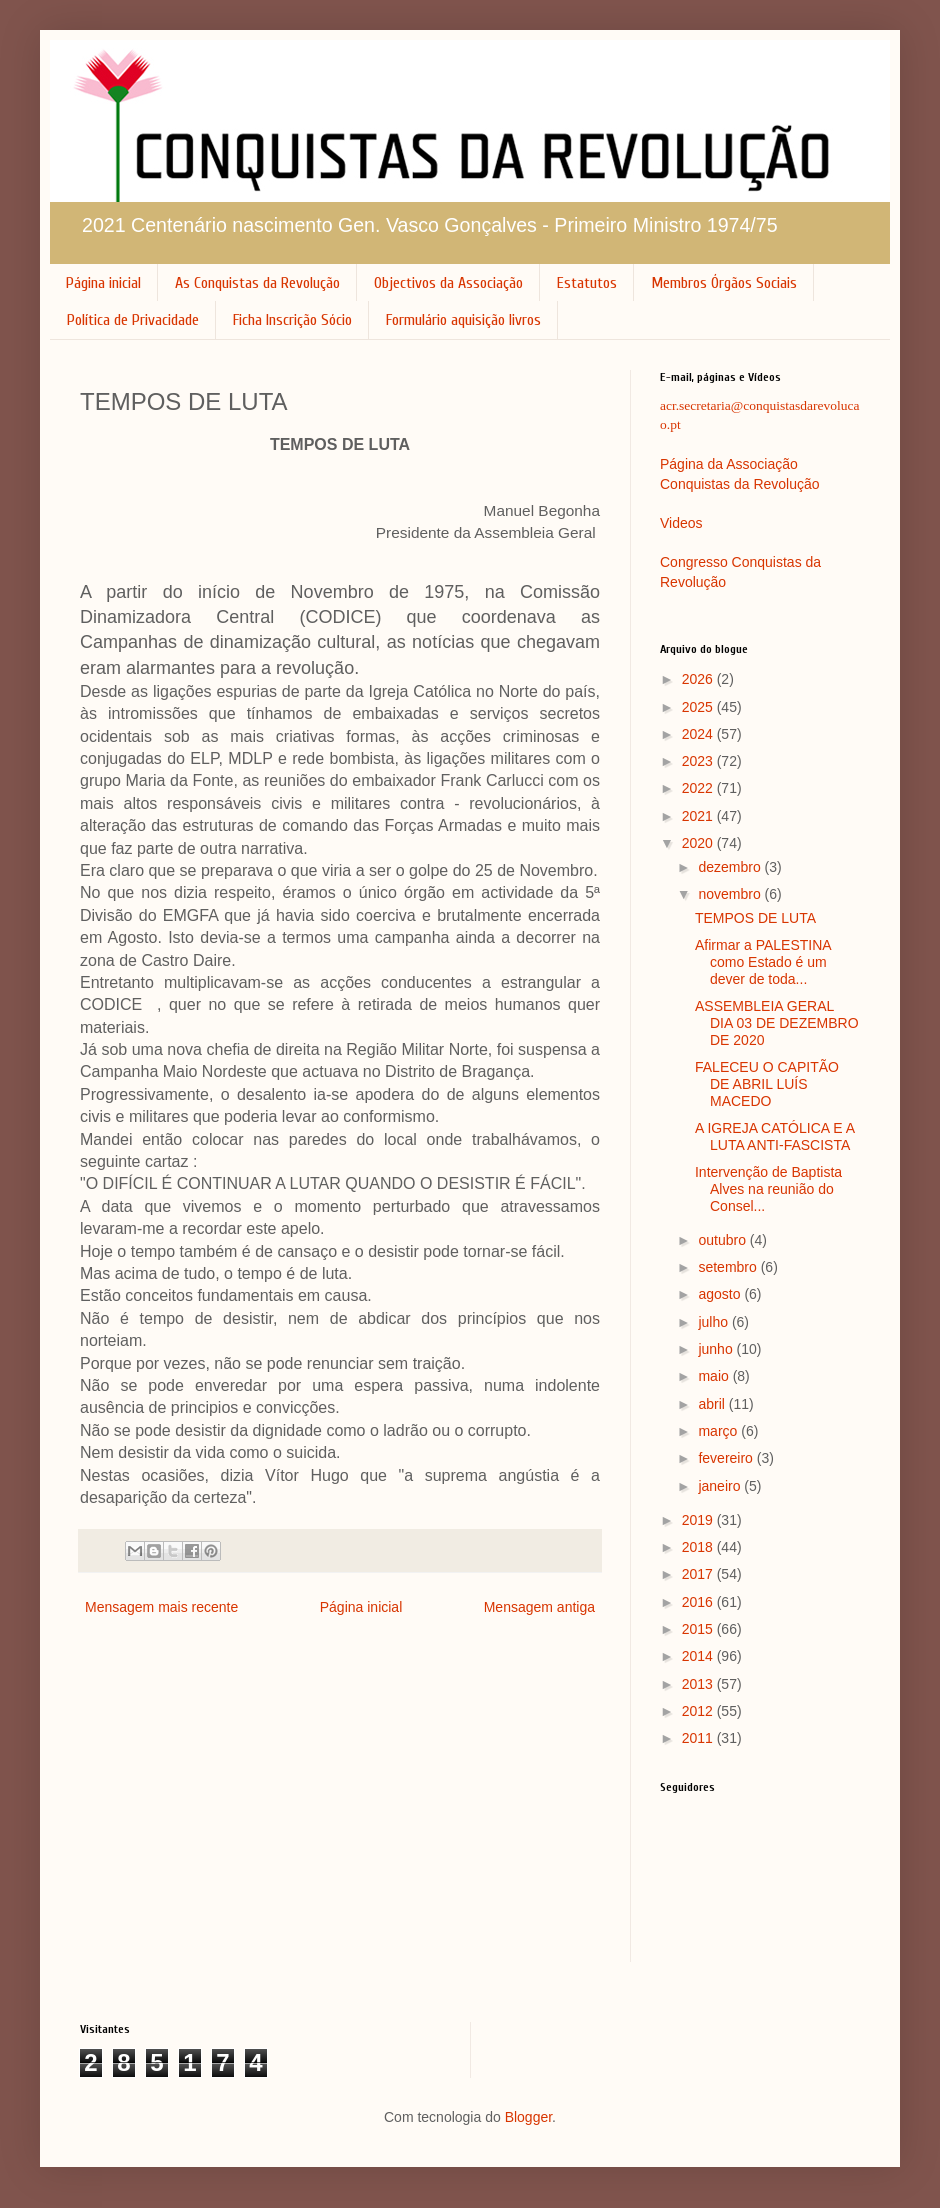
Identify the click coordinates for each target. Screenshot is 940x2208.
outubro (723, 1240)
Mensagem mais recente (161, 1607)
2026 (699, 679)
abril (713, 1404)
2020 (699, 843)
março (719, 1431)
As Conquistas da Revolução (257, 283)
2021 (699, 816)
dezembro (731, 867)
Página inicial (103, 283)
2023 (699, 761)
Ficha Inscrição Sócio (292, 320)
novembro (731, 894)
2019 (699, 1520)
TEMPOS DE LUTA (755, 918)
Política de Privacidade (133, 320)
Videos (681, 523)
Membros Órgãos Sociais (724, 283)
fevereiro (727, 1458)
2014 (699, 1656)
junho (717, 1349)
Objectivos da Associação (448, 283)
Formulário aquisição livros (463, 320)
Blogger (528, 2117)
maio (715, 1376)
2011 (699, 1738)
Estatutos (587, 283)
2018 (699, 1547)
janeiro (721, 1486)
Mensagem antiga (539, 1607)
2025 (699, 707)
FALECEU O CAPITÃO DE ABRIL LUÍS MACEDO (767, 1084)
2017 (699, 1574)
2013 (699, 1684)
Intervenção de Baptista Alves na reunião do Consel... (768, 1189)
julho (714, 1322)
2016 (699, 1602)
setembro (729, 1267)
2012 (699, 1711)
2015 (699, 1629)
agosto (721, 1294)
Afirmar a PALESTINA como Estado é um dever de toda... (763, 962)
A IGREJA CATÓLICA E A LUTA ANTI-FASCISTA (774, 1136)
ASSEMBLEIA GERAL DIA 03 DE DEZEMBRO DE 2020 (777, 1023)
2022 (699, 788)
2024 (699, 734)
